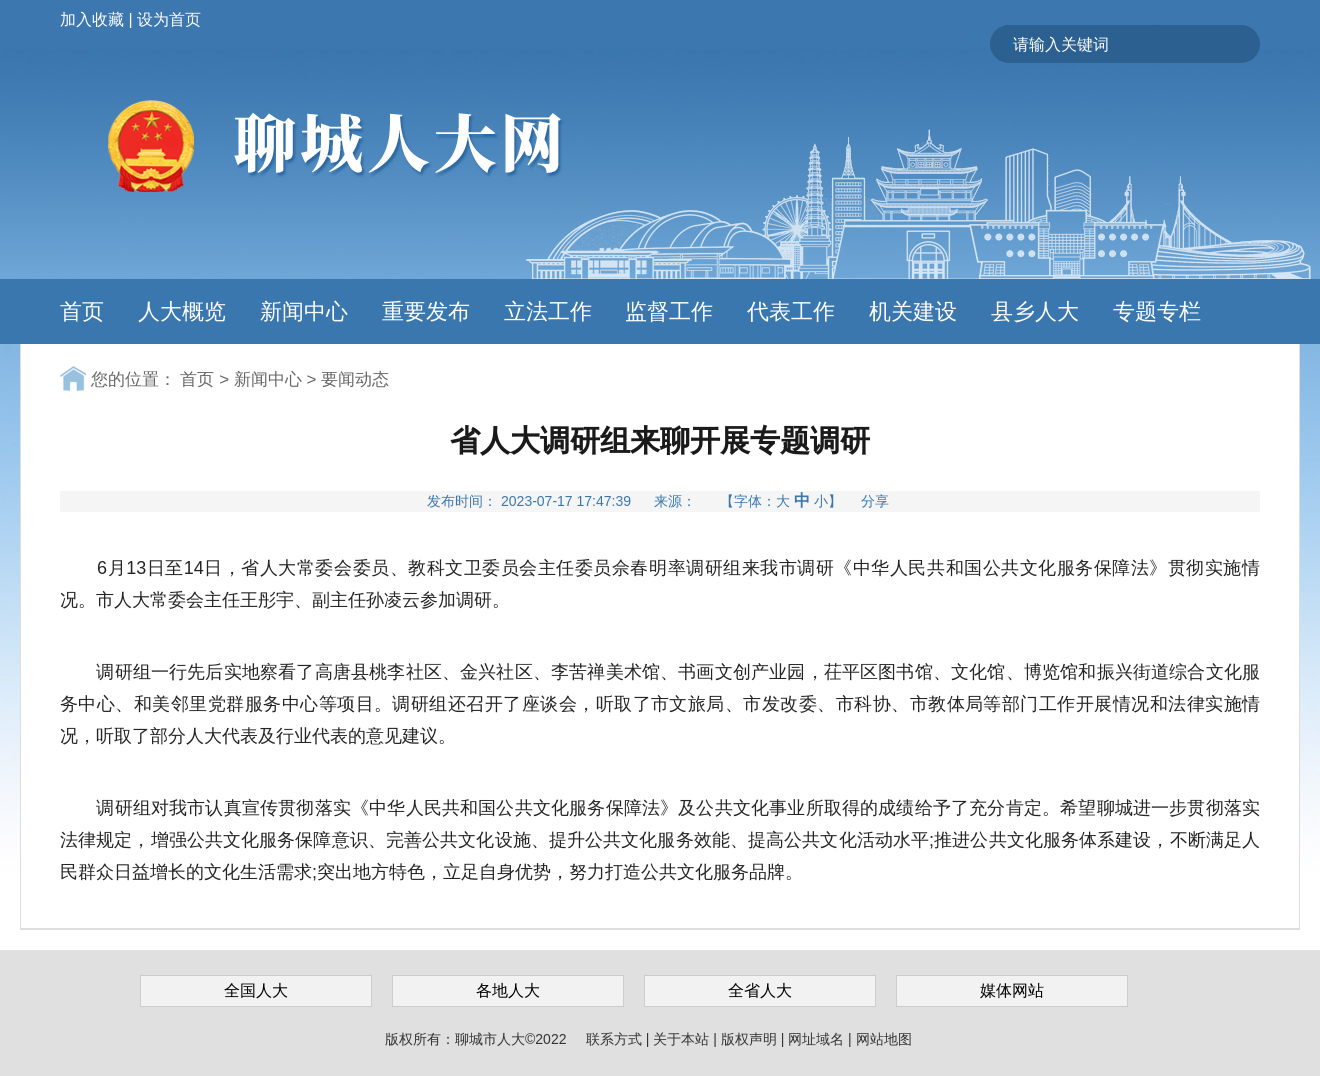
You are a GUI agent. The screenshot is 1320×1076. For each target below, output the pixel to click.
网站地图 (884, 1039)
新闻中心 (304, 311)
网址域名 (818, 1039)
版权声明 (751, 1039)
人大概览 (182, 311)
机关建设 (913, 311)
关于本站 (683, 1039)
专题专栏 (1157, 311)
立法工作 (548, 311)
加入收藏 (92, 19)
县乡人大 (1035, 311)
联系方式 (616, 1039)
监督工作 (669, 311)
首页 (82, 311)
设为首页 (169, 19)
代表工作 (791, 311)
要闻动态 (355, 379)
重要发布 (426, 311)
